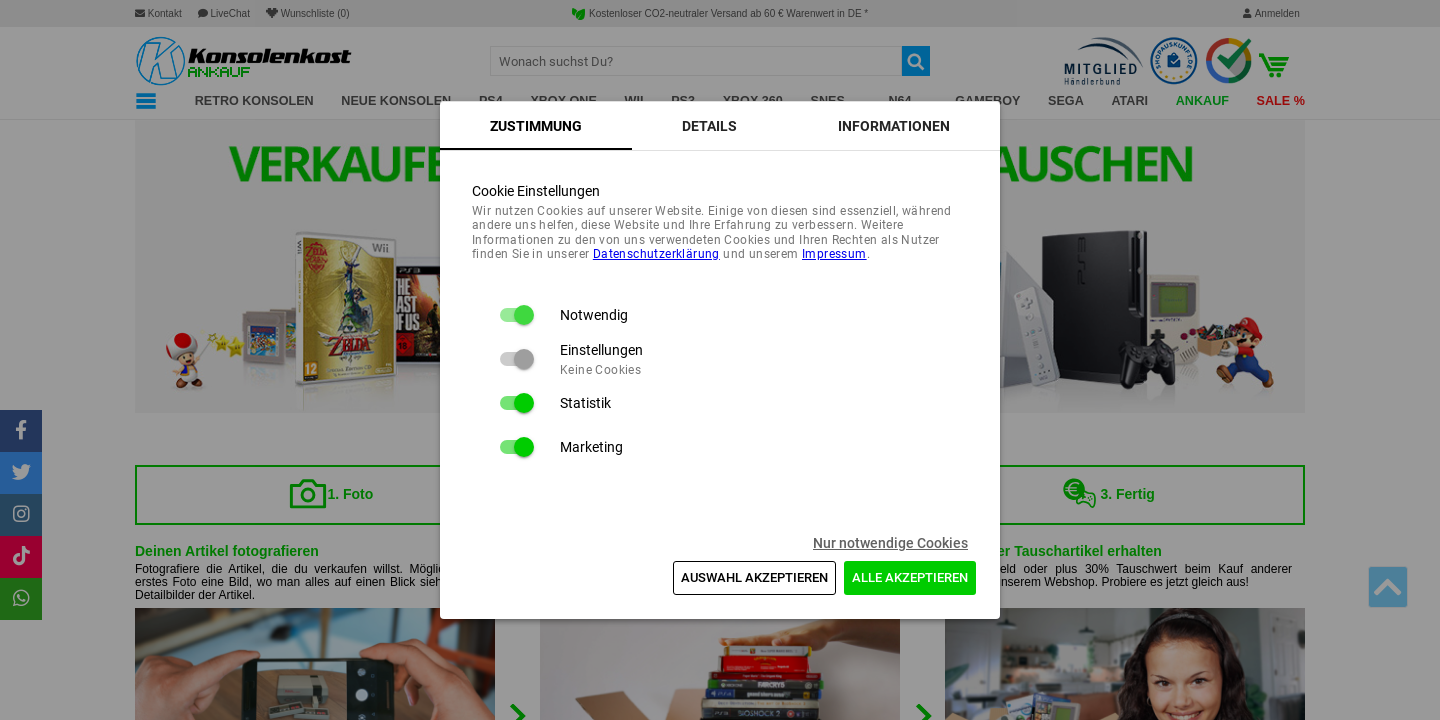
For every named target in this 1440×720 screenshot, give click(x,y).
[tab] (536, 126)
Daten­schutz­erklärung (656, 254)
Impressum (834, 254)
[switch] (516, 315)
